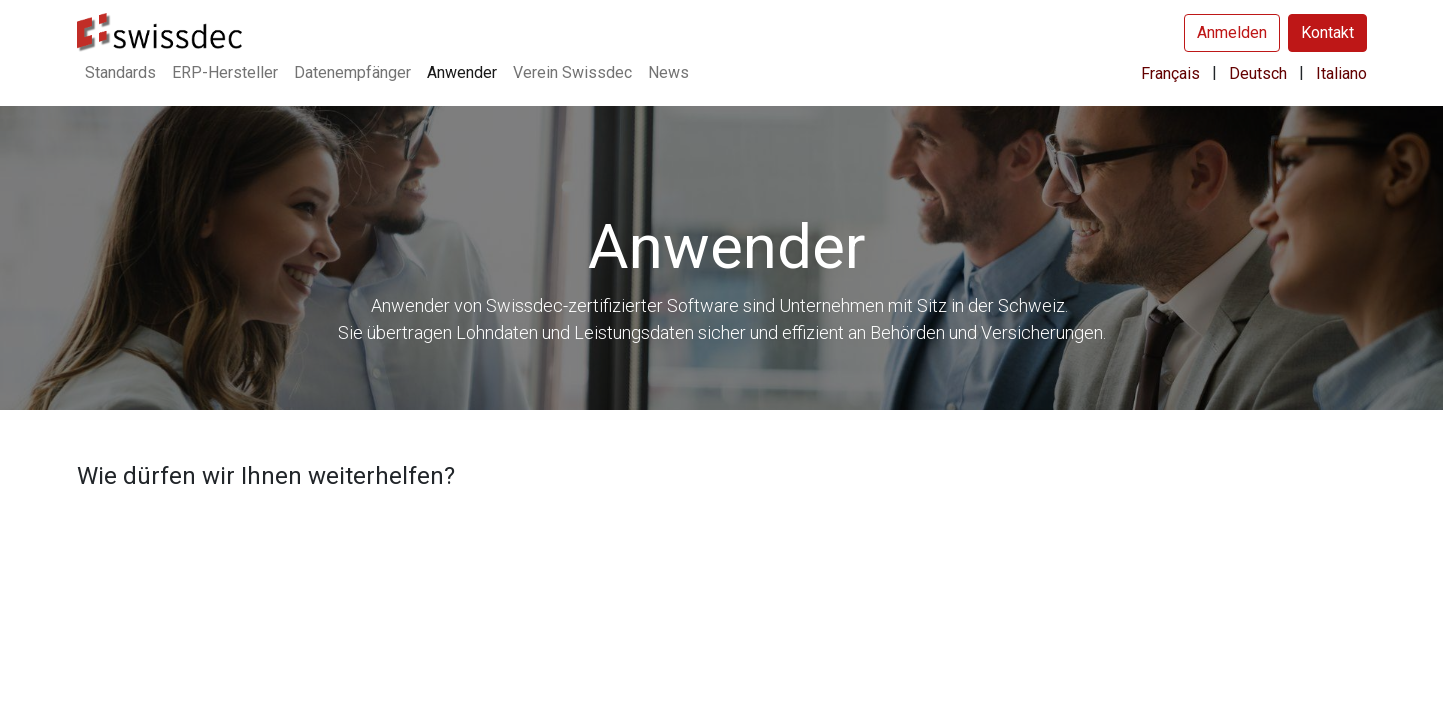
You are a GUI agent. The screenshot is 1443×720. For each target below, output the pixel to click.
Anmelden (1232, 32)
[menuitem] (120, 73)
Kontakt (1327, 32)
